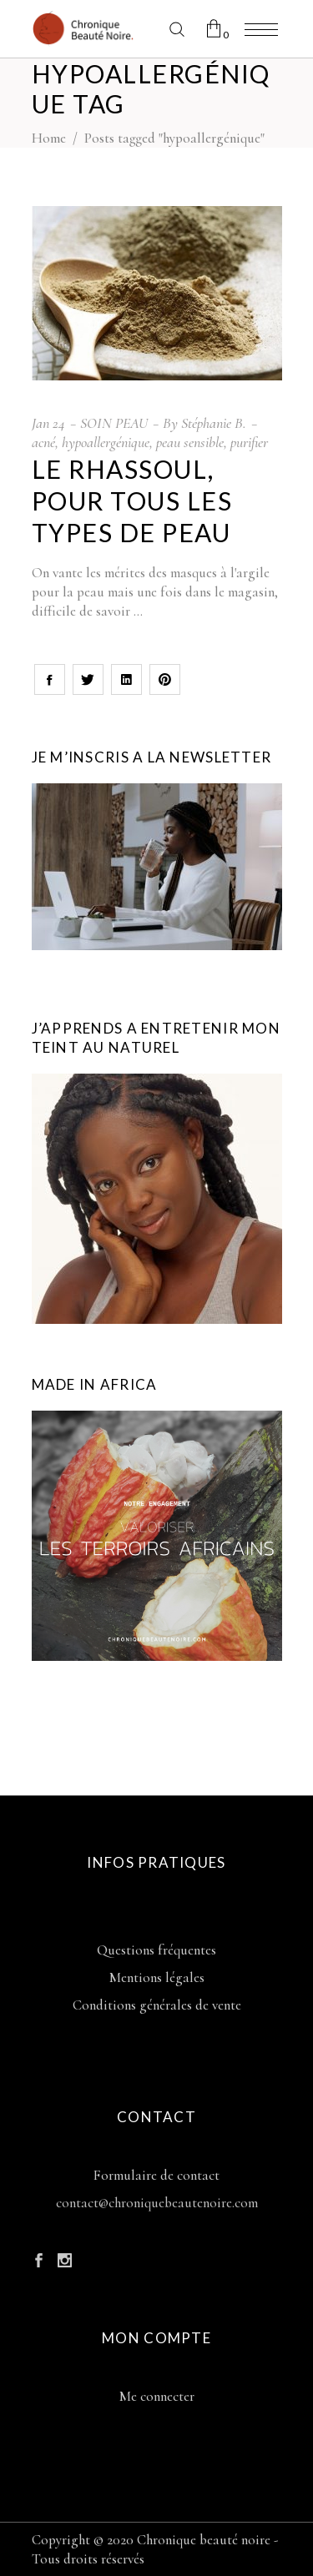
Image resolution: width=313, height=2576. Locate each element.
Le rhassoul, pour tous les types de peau (132, 500)
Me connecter (156, 2396)
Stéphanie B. (213, 423)
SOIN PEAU (114, 423)
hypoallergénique (105, 442)
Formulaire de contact (156, 2175)
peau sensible (190, 442)
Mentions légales (156, 1977)
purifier (249, 442)
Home (49, 138)
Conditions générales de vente (157, 2005)
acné (43, 442)
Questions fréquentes (156, 1950)
